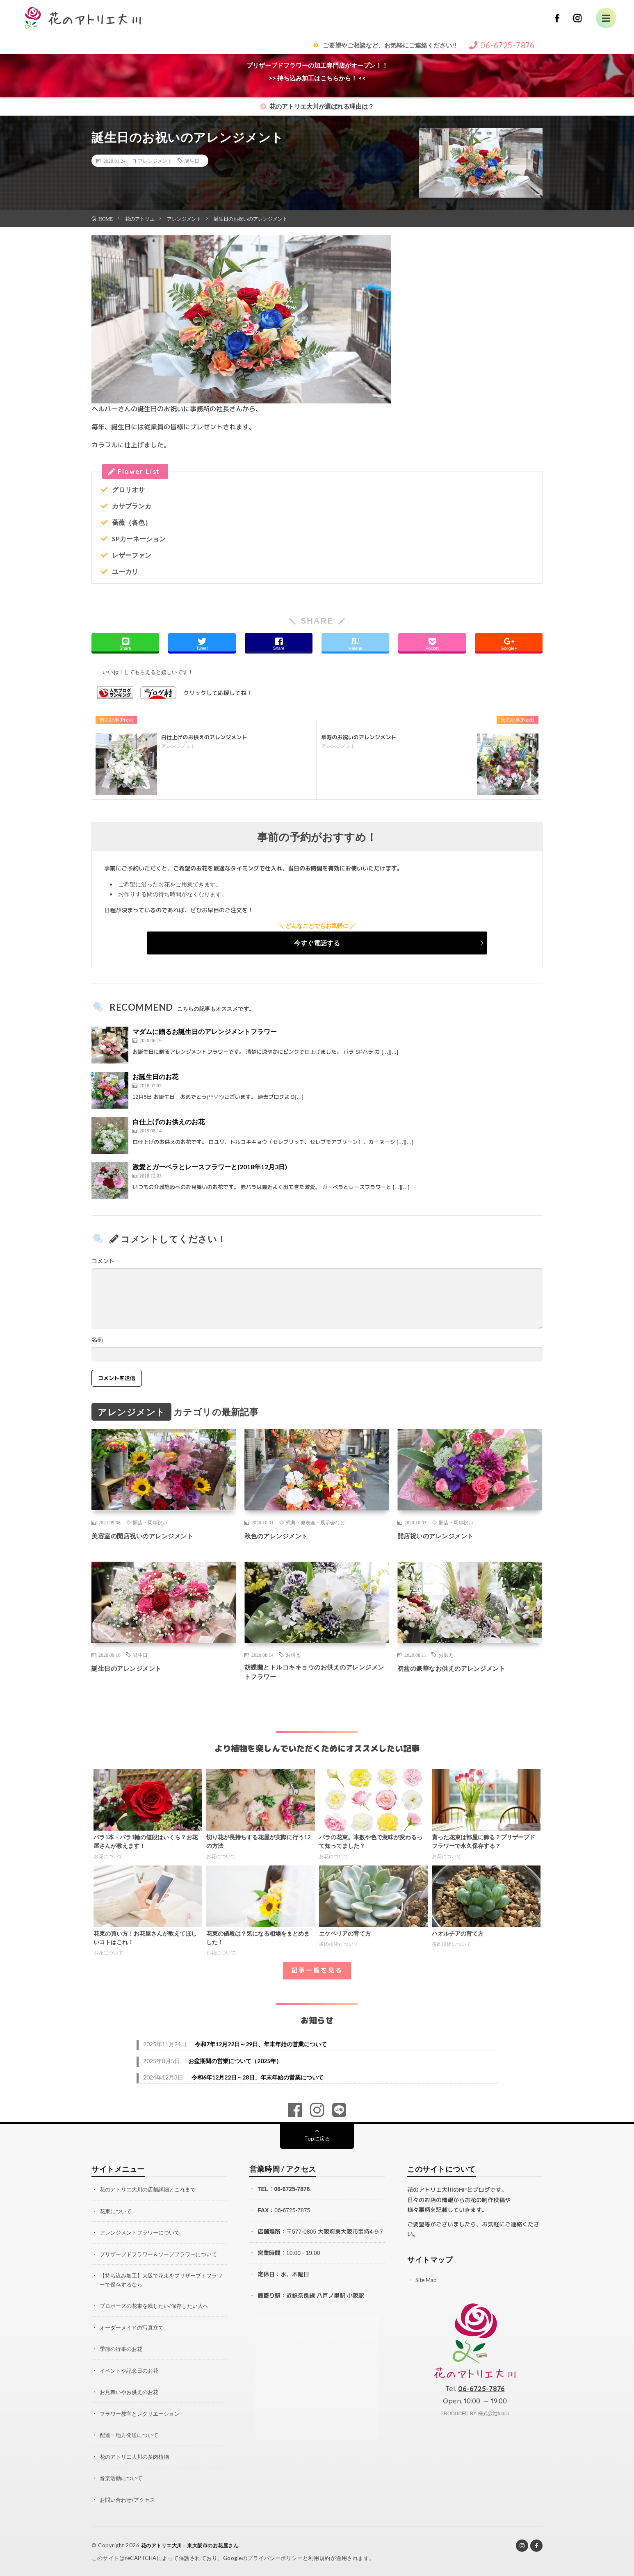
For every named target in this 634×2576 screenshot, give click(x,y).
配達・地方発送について (131, 2435)
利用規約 (319, 2557)
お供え (293, 1654)
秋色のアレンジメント (282, 1535)
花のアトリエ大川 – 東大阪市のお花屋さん (194, 2545)
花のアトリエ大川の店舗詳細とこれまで (151, 2192)
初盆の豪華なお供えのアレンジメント (462, 1667)
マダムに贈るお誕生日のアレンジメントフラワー (204, 1031)
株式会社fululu (493, 2416)
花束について (117, 2213)
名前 (97, 1340)
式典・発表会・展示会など (315, 1522)
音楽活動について (123, 2478)
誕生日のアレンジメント (133, 1667)
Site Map (426, 2282)
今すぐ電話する (317, 943)
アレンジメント (155, 160)
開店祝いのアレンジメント (442, 1535)
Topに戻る (317, 2141)
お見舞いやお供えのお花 (131, 2392)
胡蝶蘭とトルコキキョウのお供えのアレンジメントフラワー (316, 1673)
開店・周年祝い (150, 1522)
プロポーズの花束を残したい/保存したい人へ (158, 2307)
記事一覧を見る (317, 1973)
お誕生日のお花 (155, 1076)
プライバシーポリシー (275, 2557)
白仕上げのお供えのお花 (168, 1121)
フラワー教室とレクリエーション (143, 2414)
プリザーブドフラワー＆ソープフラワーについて (163, 2256)
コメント (102, 1261)
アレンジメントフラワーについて (143, 2235)
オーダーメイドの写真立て (134, 2328)
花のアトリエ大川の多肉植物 (137, 2456)
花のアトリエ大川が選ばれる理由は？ (317, 106)
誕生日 (192, 160)
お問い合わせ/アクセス (129, 2499)
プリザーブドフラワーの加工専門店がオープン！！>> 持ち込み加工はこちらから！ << (317, 71)
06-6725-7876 (292, 2192)
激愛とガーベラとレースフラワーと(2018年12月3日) (209, 1167)
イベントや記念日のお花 (131, 2371)
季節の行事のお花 (123, 2350)
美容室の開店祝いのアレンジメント (152, 1535)
